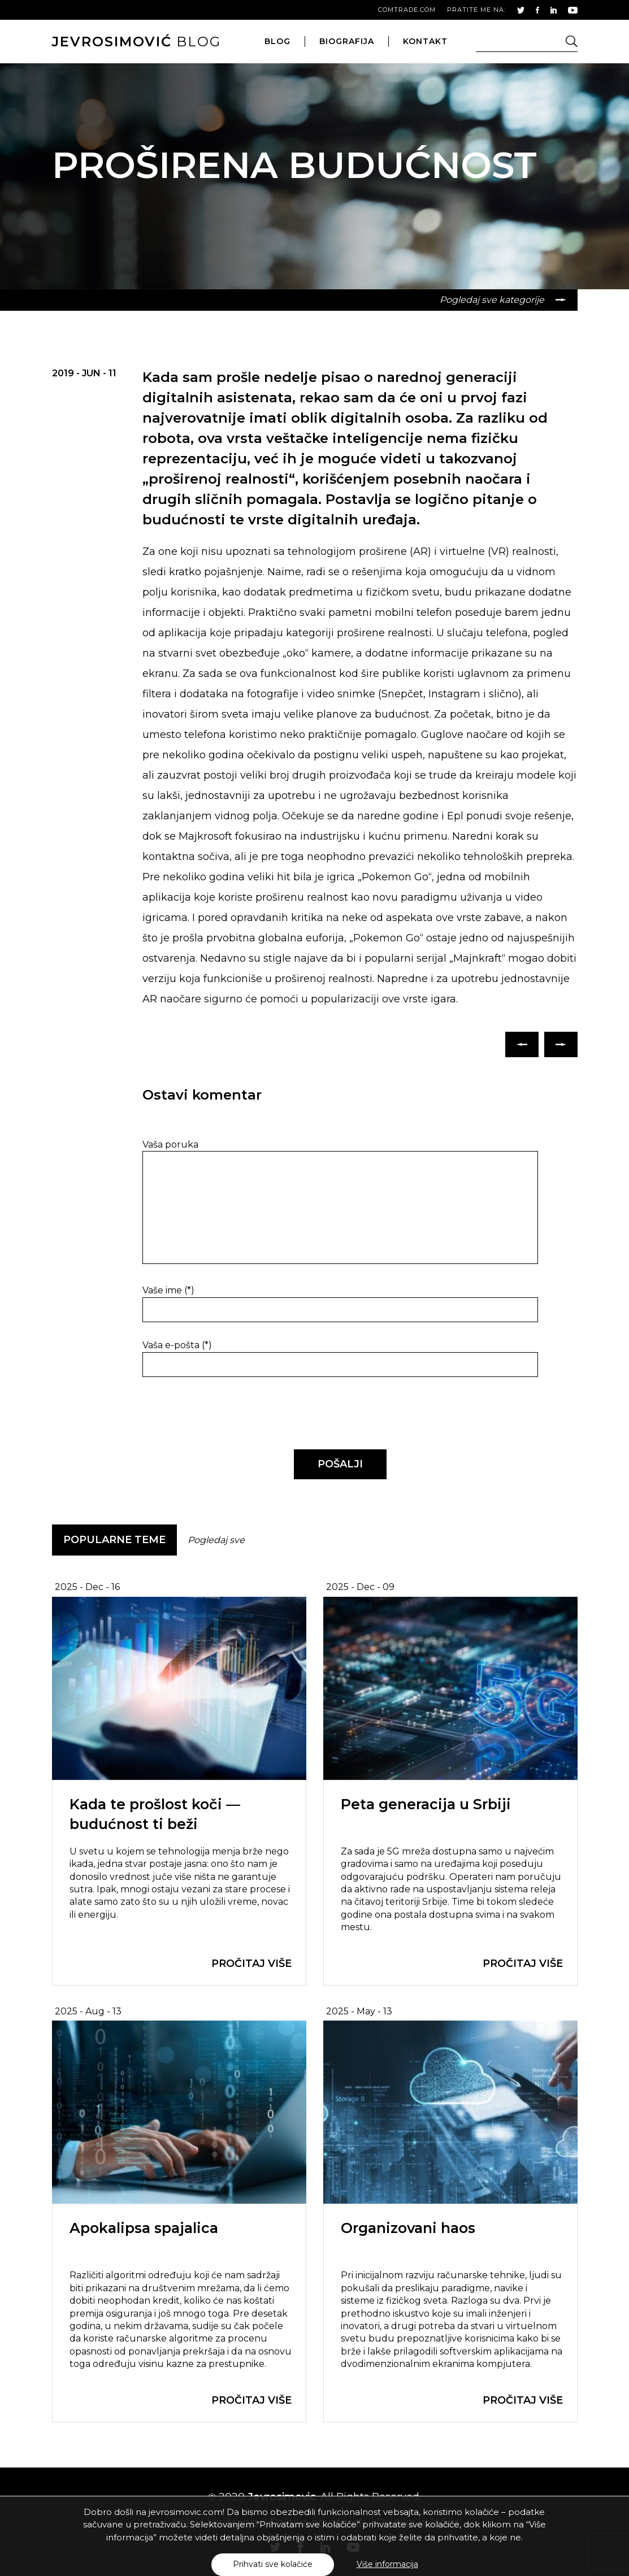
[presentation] (219, 1413)
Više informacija (387, 2564)
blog (136, 41)
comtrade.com (407, 10)
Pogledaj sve (216, 1540)
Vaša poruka (170, 1144)
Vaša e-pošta (177, 1345)
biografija (346, 41)
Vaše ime (168, 1290)
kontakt (425, 41)
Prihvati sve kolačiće (273, 2564)
